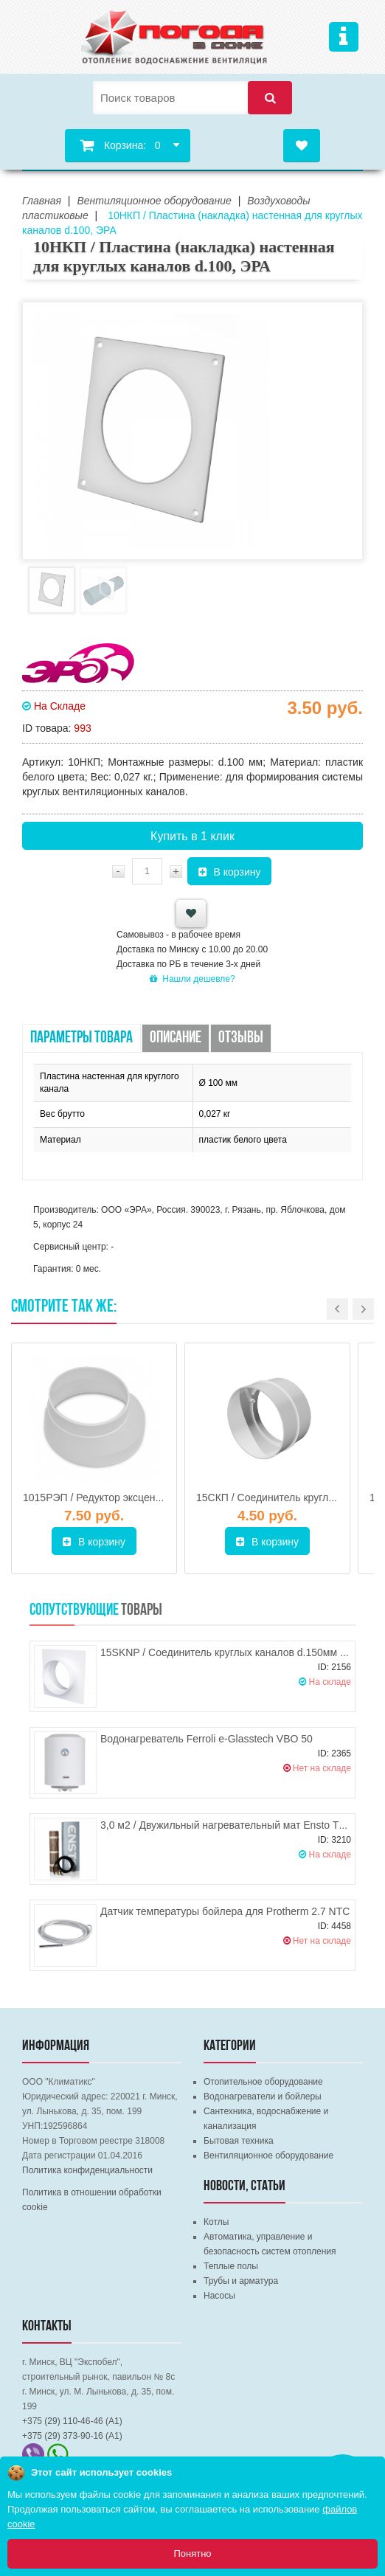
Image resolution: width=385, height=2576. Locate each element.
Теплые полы (231, 2266)
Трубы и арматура (241, 2281)
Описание (175, 1038)
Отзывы (240, 1038)
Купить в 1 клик (192, 836)
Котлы (216, 2222)
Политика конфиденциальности (87, 2170)
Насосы (219, 2296)
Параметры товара (81, 1038)
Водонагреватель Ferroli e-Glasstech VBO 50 (206, 1739)
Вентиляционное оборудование (268, 2155)
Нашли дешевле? (192, 979)
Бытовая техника (239, 2141)
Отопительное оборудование (263, 2082)
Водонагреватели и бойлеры (263, 2096)
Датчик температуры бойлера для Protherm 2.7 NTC (225, 1911)
